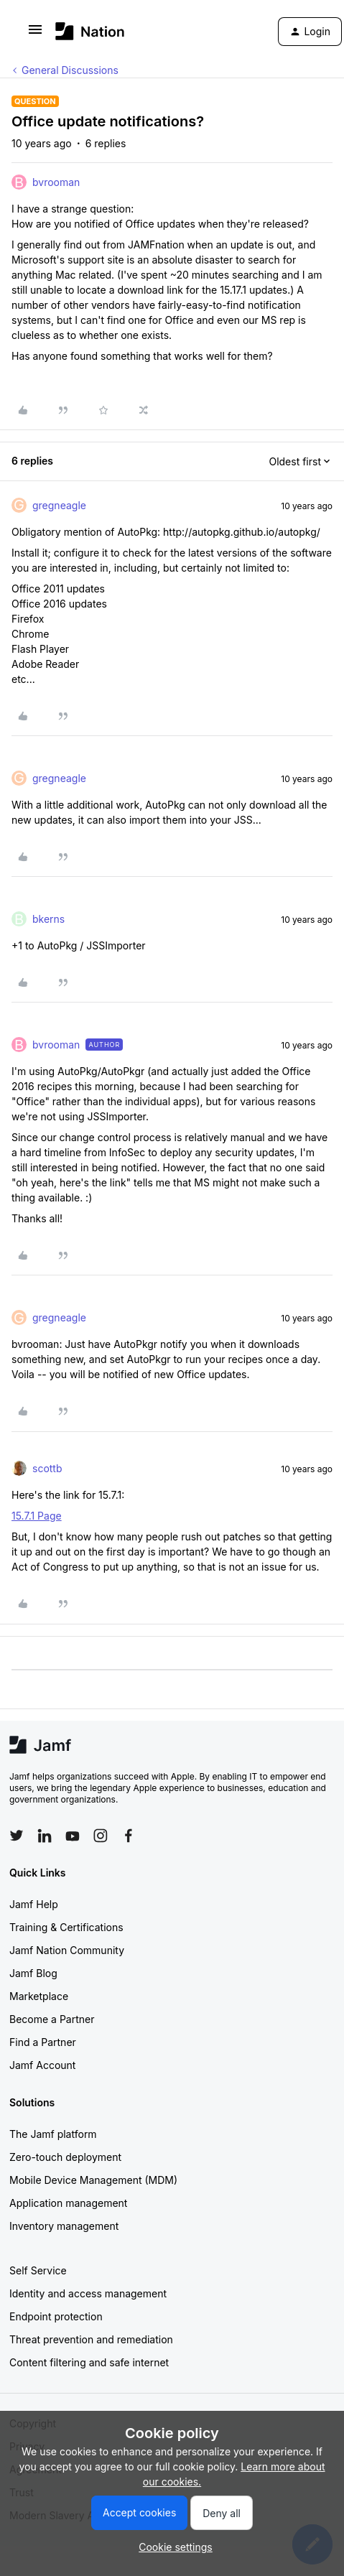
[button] (35, 34)
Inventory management (63, 2226)
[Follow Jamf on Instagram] (100, 1835)
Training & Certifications (66, 1927)
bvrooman (56, 182)
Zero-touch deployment (65, 2157)
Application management (68, 2203)
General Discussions (70, 70)
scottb (47, 1468)
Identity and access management (88, 2293)
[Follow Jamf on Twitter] (16, 1835)
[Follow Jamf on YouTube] (72, 1836)
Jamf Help (33, 1904)
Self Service (38, 2270)
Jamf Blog (33, 1973)
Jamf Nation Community (66, 1950)
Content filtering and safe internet (89, 2362)
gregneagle (59, 505)
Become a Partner (51, 2019)
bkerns (48, 919)
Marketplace (38, 1996)
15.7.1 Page (36, 1516)
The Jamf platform (53, 2134)
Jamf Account (42, 2065)
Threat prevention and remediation (91, 2339)
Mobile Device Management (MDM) (93, 2180)
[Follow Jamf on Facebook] (128, 1835)
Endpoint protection (56, 2316)
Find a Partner (42, 2042)
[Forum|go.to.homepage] (90, 31)
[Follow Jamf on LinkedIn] (44, 1835)
